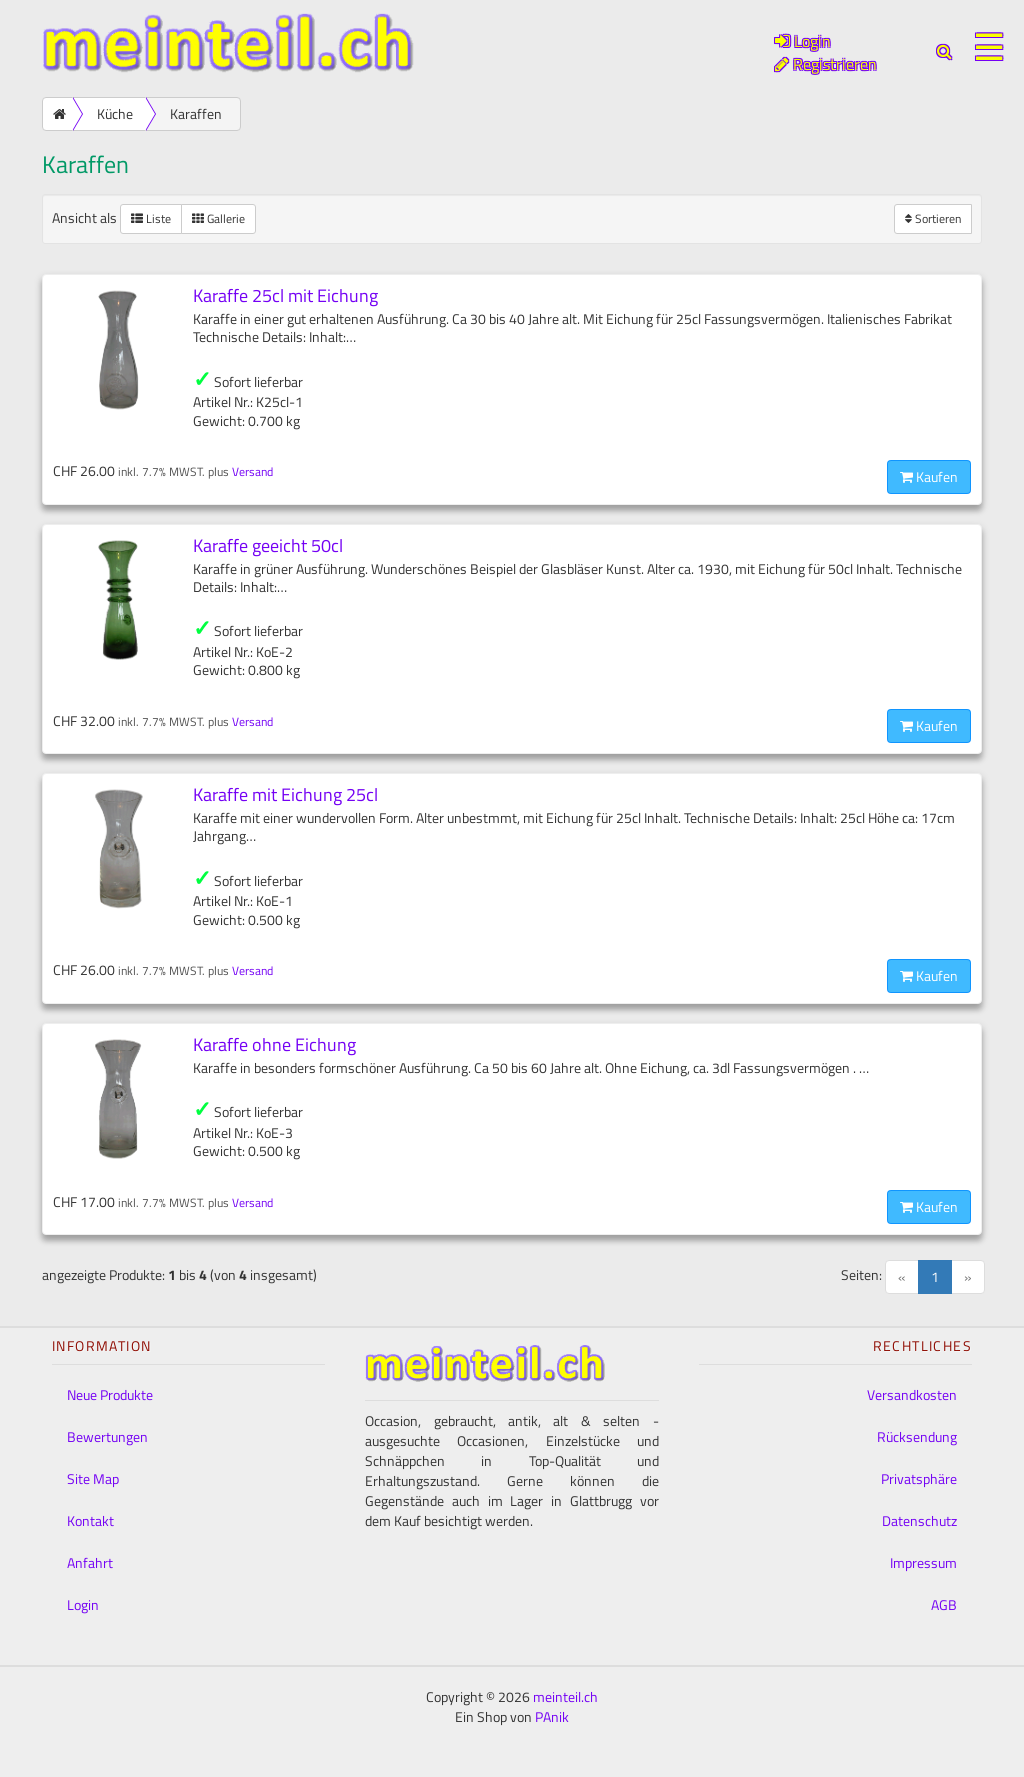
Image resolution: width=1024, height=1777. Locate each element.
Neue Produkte (110, 1394)
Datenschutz (919, 1520)
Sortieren (933, 218)
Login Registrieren (826, 52)
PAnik (552, 1716)
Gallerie (218, 218)
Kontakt (90, 1520)
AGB (944, 1604)
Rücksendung (917, 1436)
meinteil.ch (565, 1696)
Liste (151, 218)
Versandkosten (912, 1394)
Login (83, 1604)
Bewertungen (107, 1436)
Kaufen (929, 476)
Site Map (93, 1478)
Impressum (923, 1562)
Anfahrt (90, 1562)
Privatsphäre (919, 1478)
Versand (252, 471)
